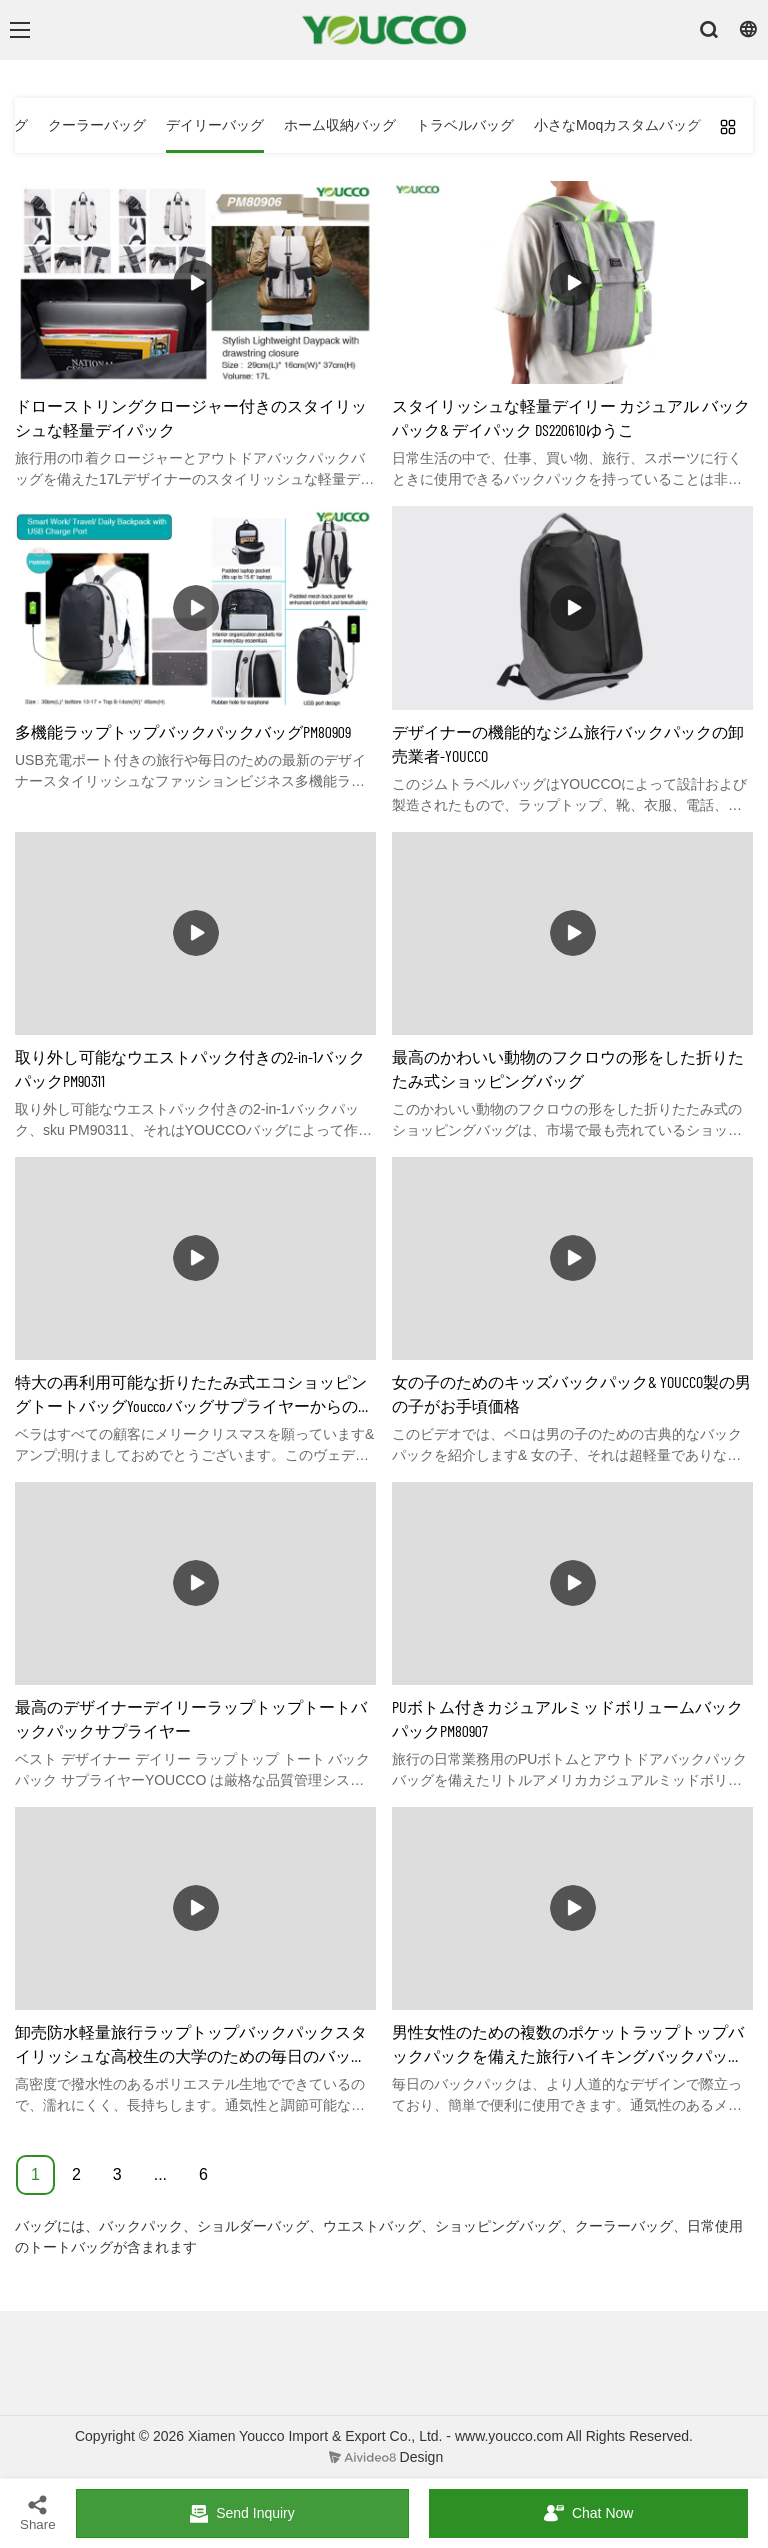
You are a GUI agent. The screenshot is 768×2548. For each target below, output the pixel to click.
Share (38, 2512)
